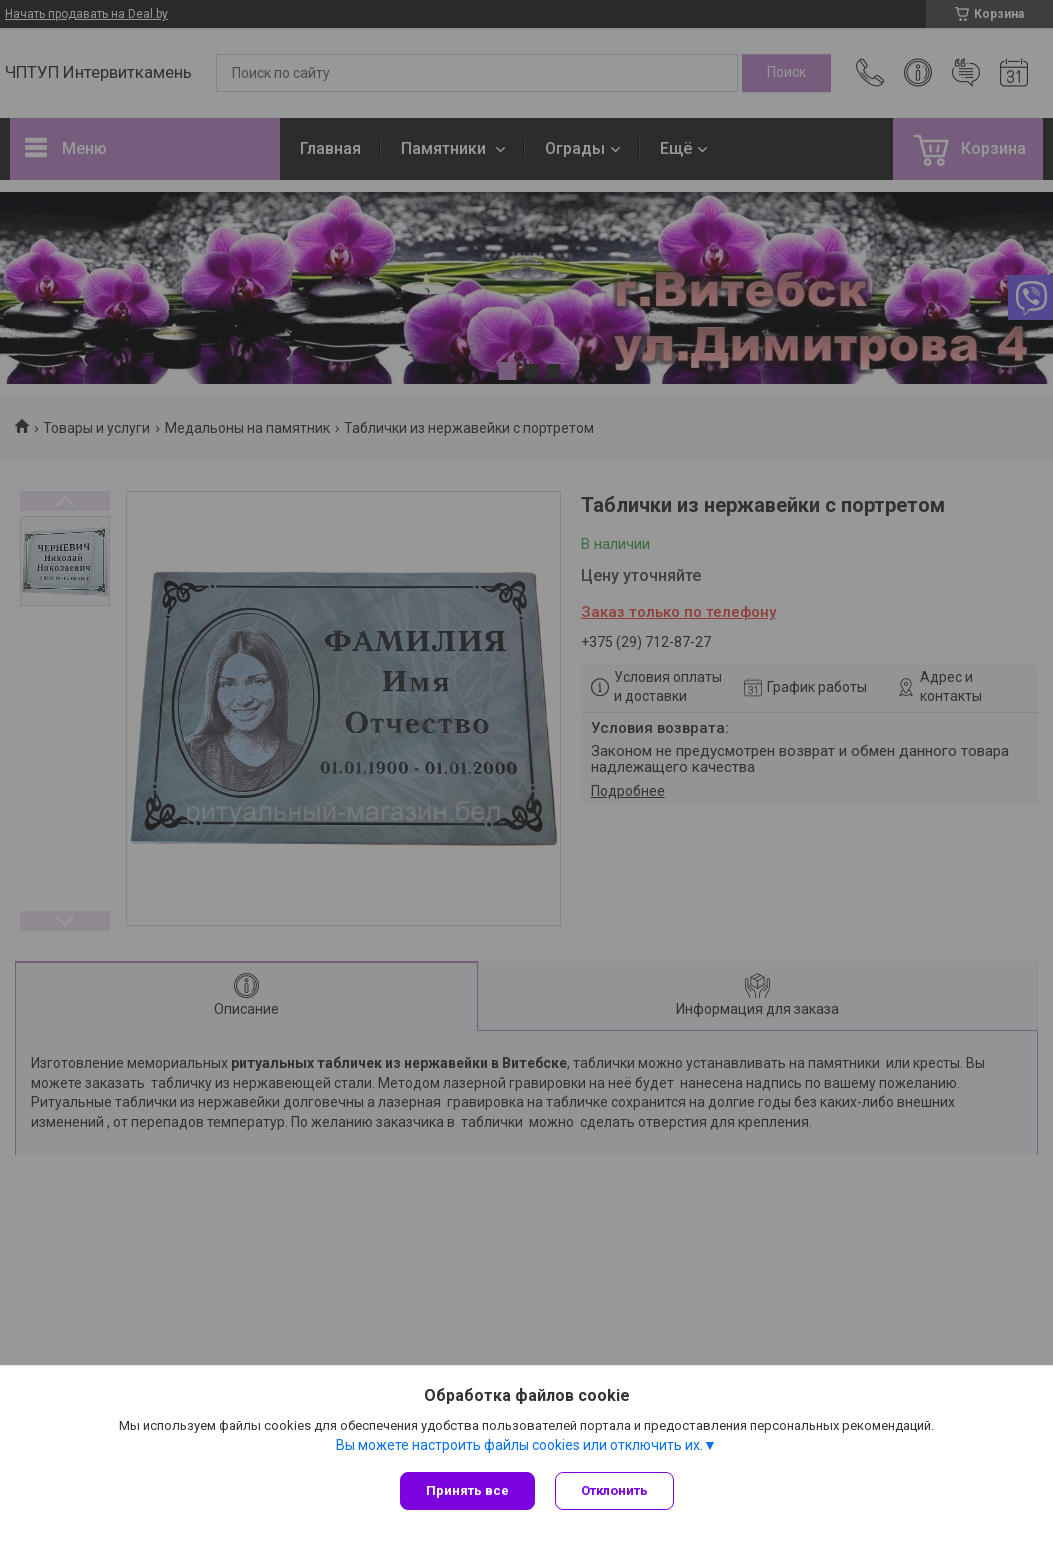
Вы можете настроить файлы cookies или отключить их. (519, 1445)
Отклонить (614, 1490)
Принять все (467, 1490)
